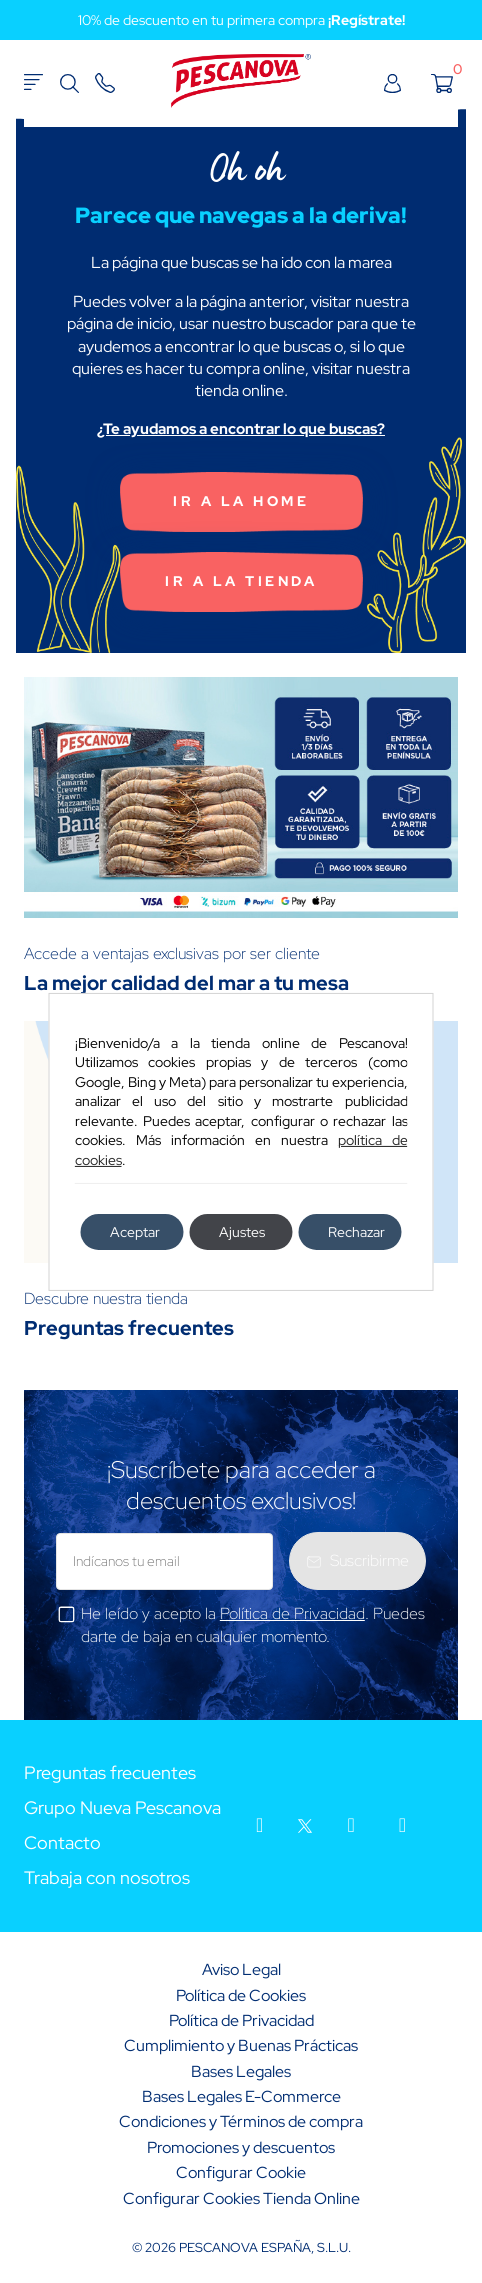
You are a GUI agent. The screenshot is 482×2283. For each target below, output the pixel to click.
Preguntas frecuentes (110, 1773)
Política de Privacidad (292, 1613)
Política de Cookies (241, 1995)
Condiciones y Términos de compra (241, 2121)
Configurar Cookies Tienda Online (241, 2198)
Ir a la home (241, 501)
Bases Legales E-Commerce (241, 2096)
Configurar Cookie (241, 2172)
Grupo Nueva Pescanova (122, 1808)
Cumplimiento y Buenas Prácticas (241, 2045)
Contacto (62, 1843)
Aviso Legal (241, 1969)
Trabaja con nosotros (107, 1878)
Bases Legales (241, 2071)
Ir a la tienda (241, 581)
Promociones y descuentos (241, 2147)
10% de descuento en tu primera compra (241, 20)
